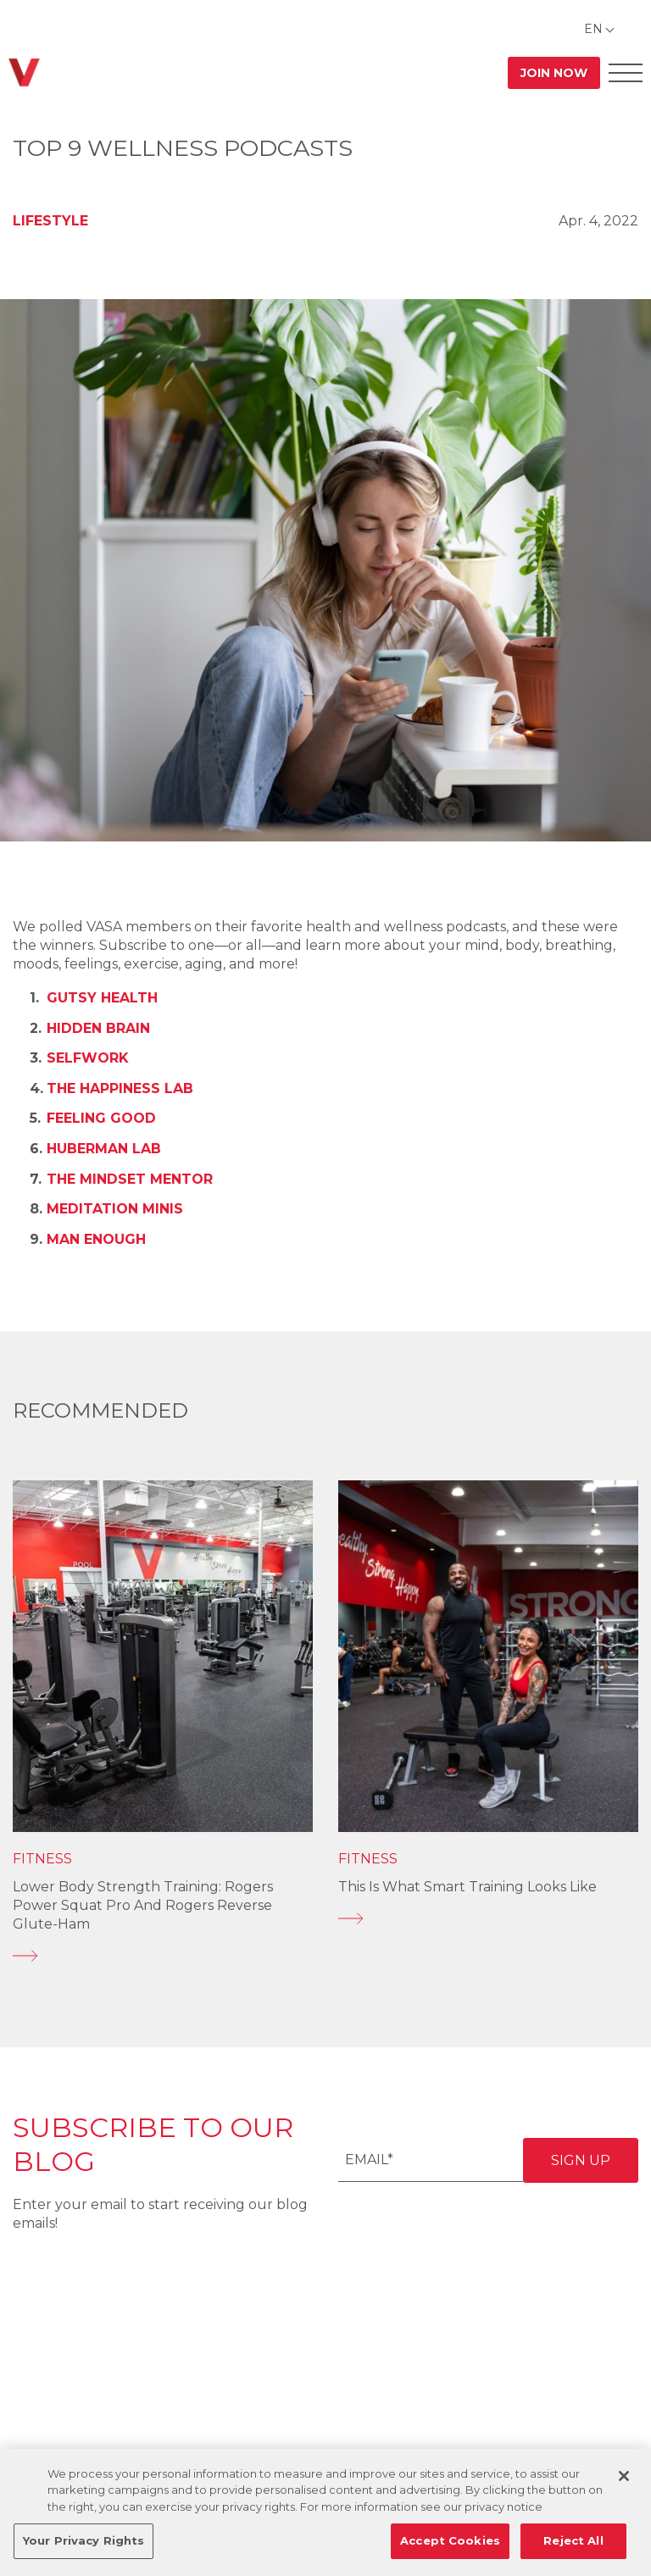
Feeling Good (101, 1118)
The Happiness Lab (120, 1088)
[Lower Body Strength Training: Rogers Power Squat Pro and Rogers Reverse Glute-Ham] (163, 1956)
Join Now (553, 72)
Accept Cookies (450, 2540)
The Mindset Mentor (130, 1179)
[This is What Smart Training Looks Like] (488, 1918)
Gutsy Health (102, 998)
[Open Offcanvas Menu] (625, 72)
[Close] (624, 2476)
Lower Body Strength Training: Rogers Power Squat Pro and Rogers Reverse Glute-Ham (143, 1905)
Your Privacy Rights (83, 2540)
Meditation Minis (115, 1209)
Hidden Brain (98, 1028)
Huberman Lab (104, 1149)
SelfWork (88, 1058)
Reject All (573, 2540)
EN (593, 28)
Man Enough (96, 1239)
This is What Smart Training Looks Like (467, 1887)
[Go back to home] (24, 72)
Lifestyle (50, 221)
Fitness (42, 1859)
